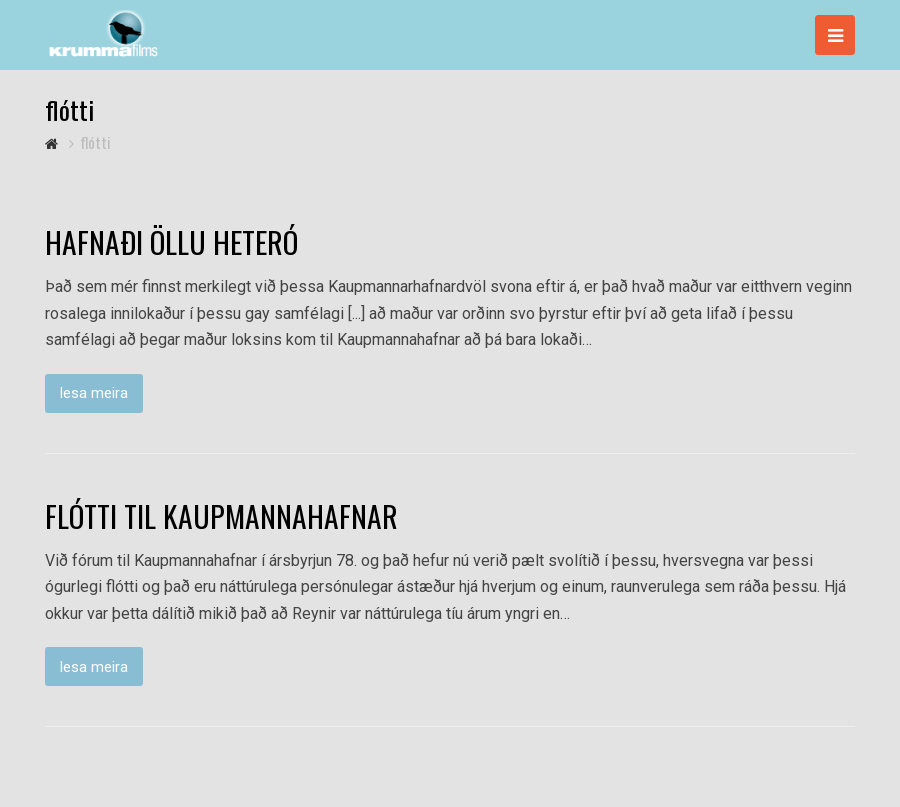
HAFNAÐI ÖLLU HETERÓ (171, 242)
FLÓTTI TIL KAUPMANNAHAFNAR (221, 516)
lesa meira (94, 393)
